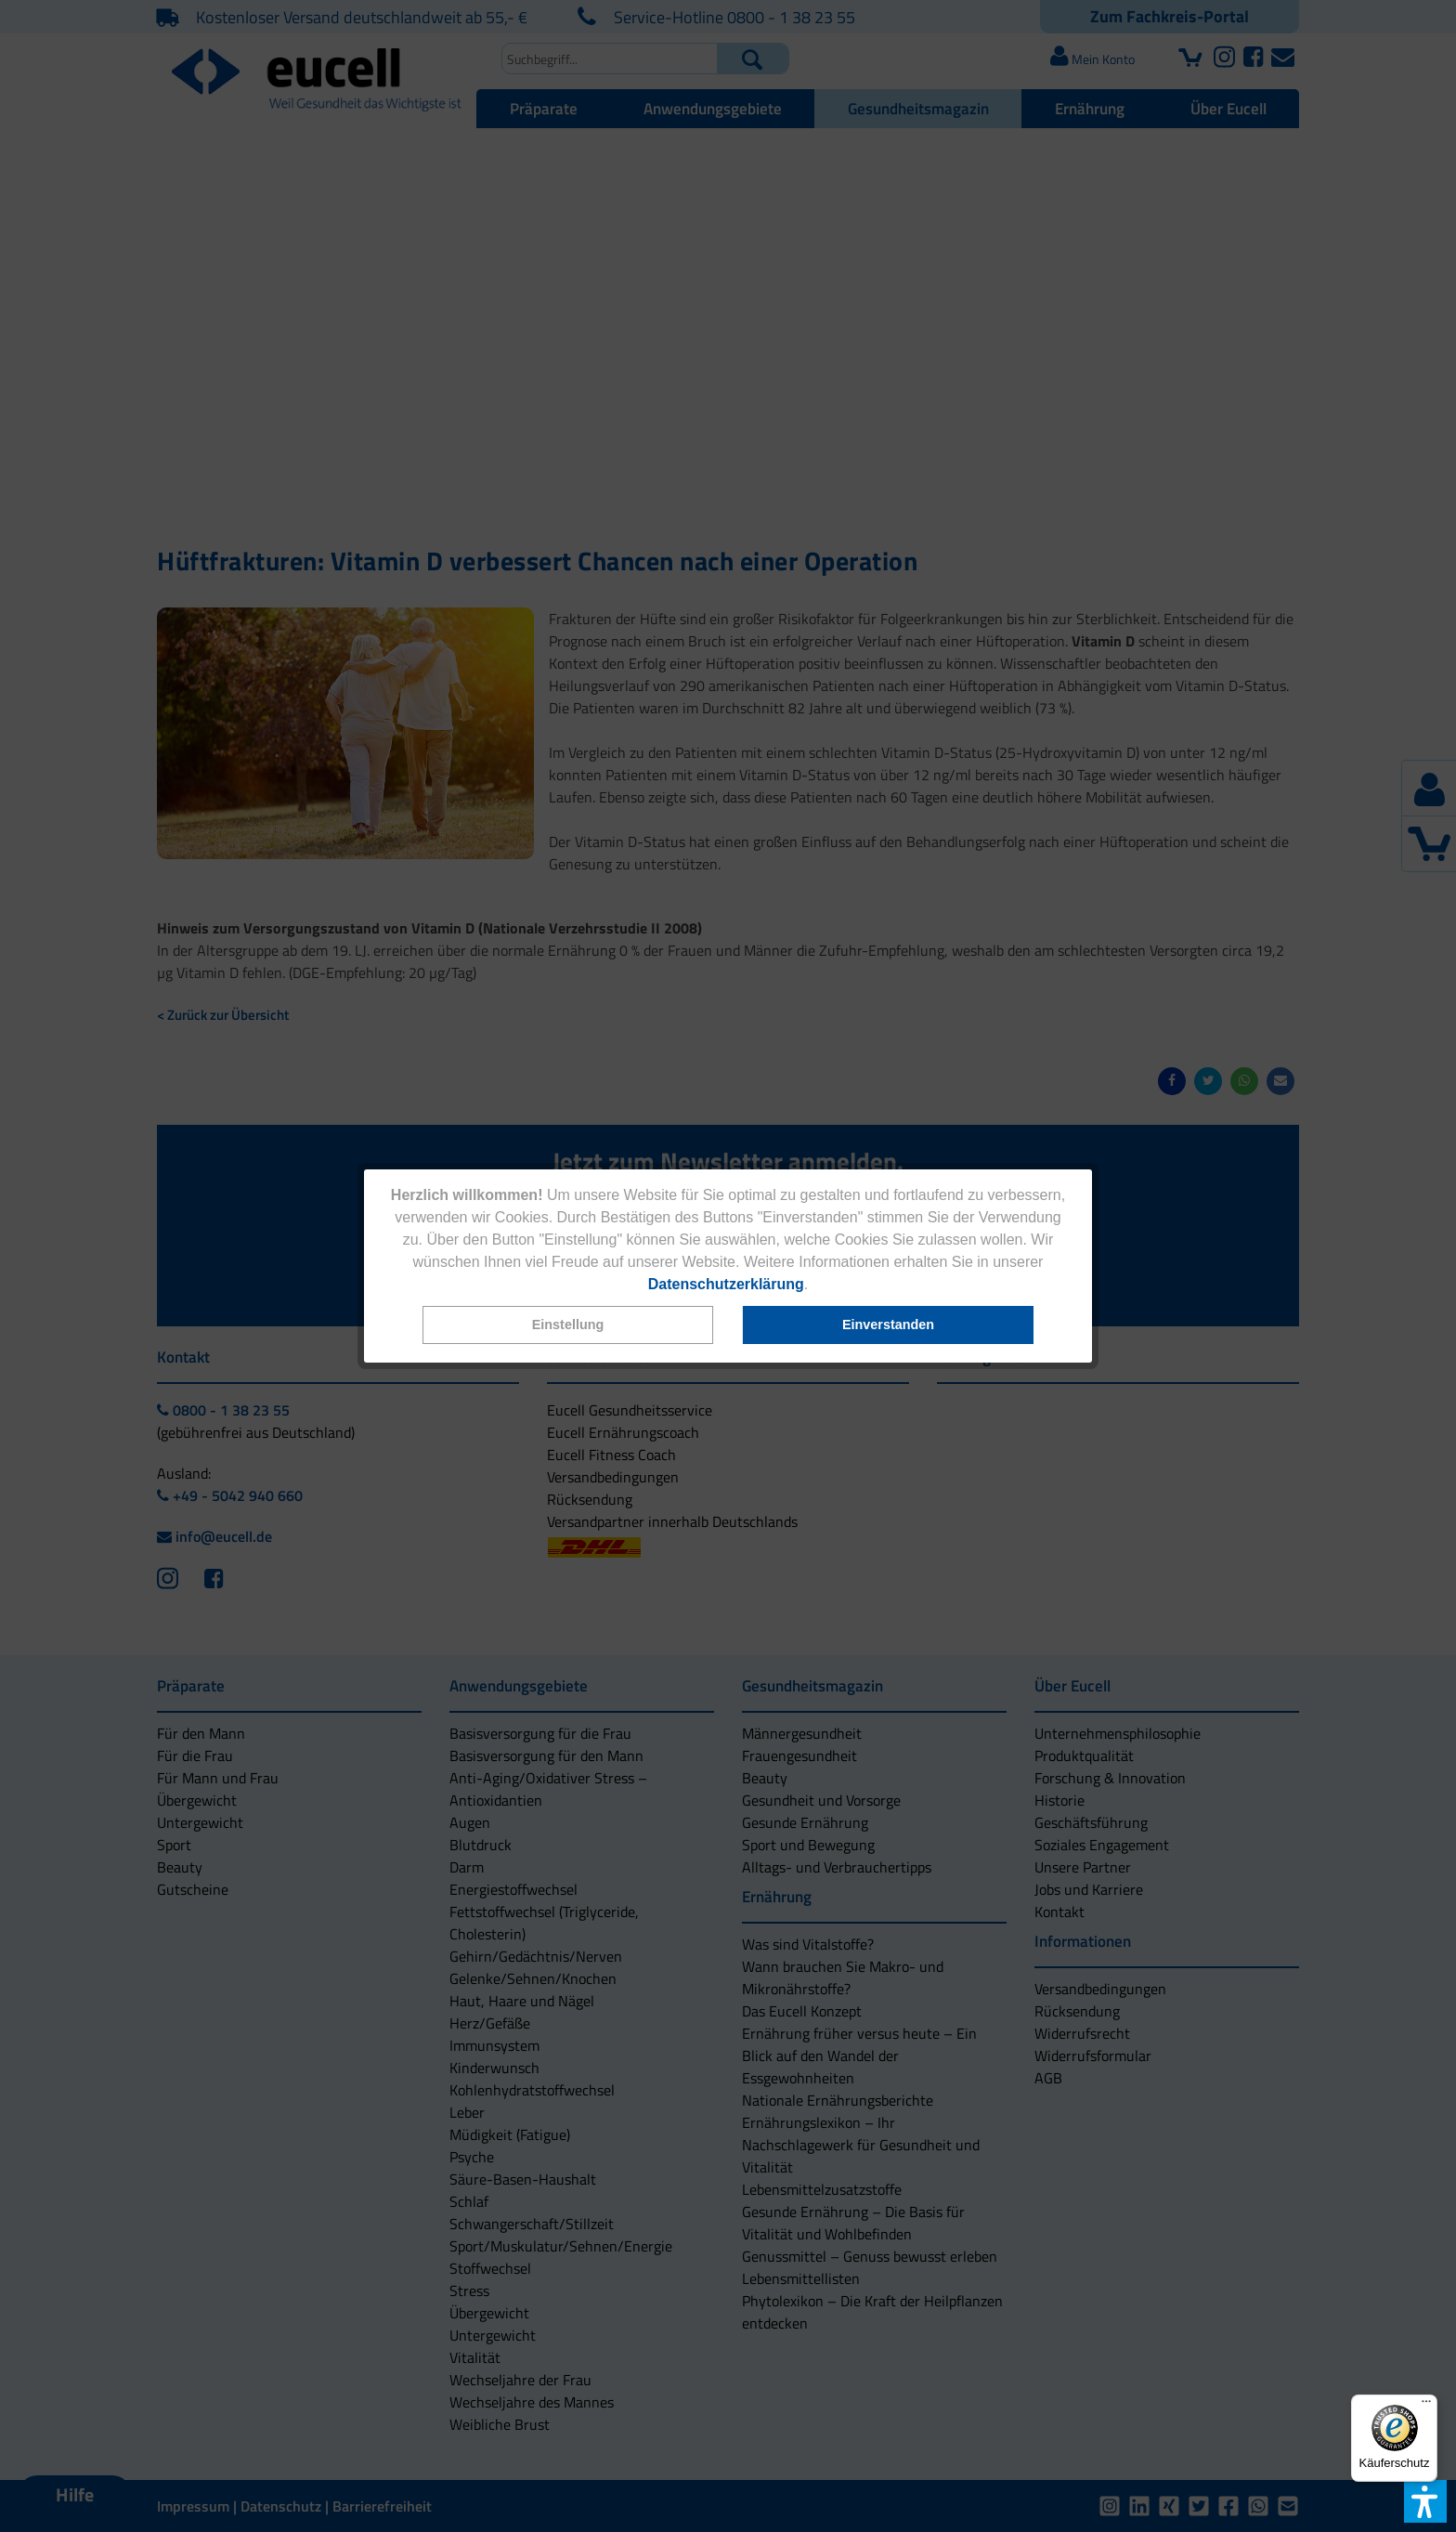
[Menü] (1426, 2406)
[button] (568, 1325)
